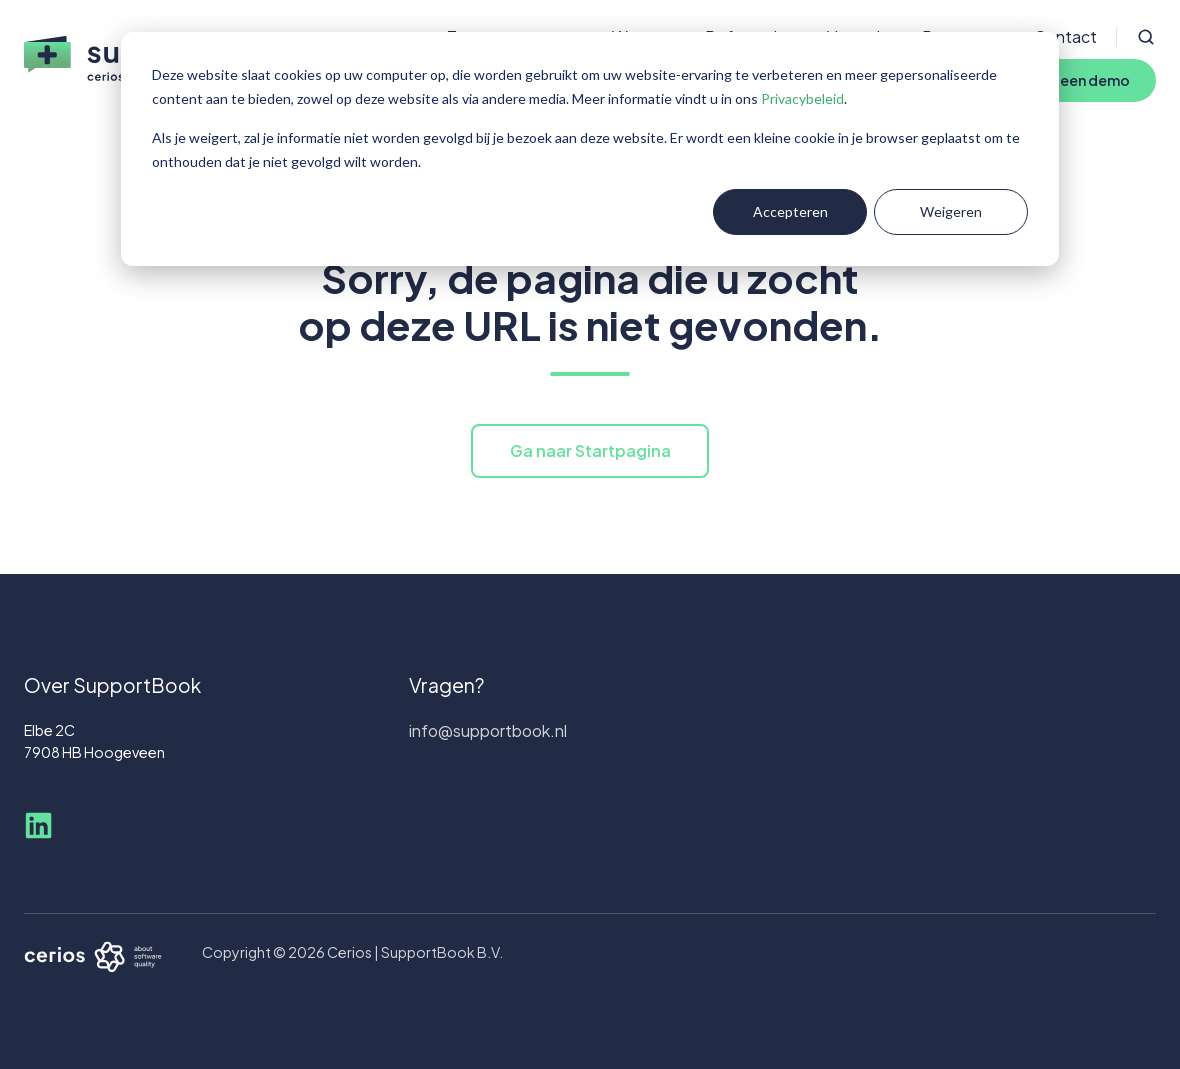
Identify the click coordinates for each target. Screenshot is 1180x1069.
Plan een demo (1079, 80)
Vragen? (446, 685)
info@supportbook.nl (488, 730)
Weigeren (951, 211)
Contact (1065, 36)
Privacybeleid (802, 98)
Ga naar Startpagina (590, 450)
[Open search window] (1146, 37)
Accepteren (790, 211)
